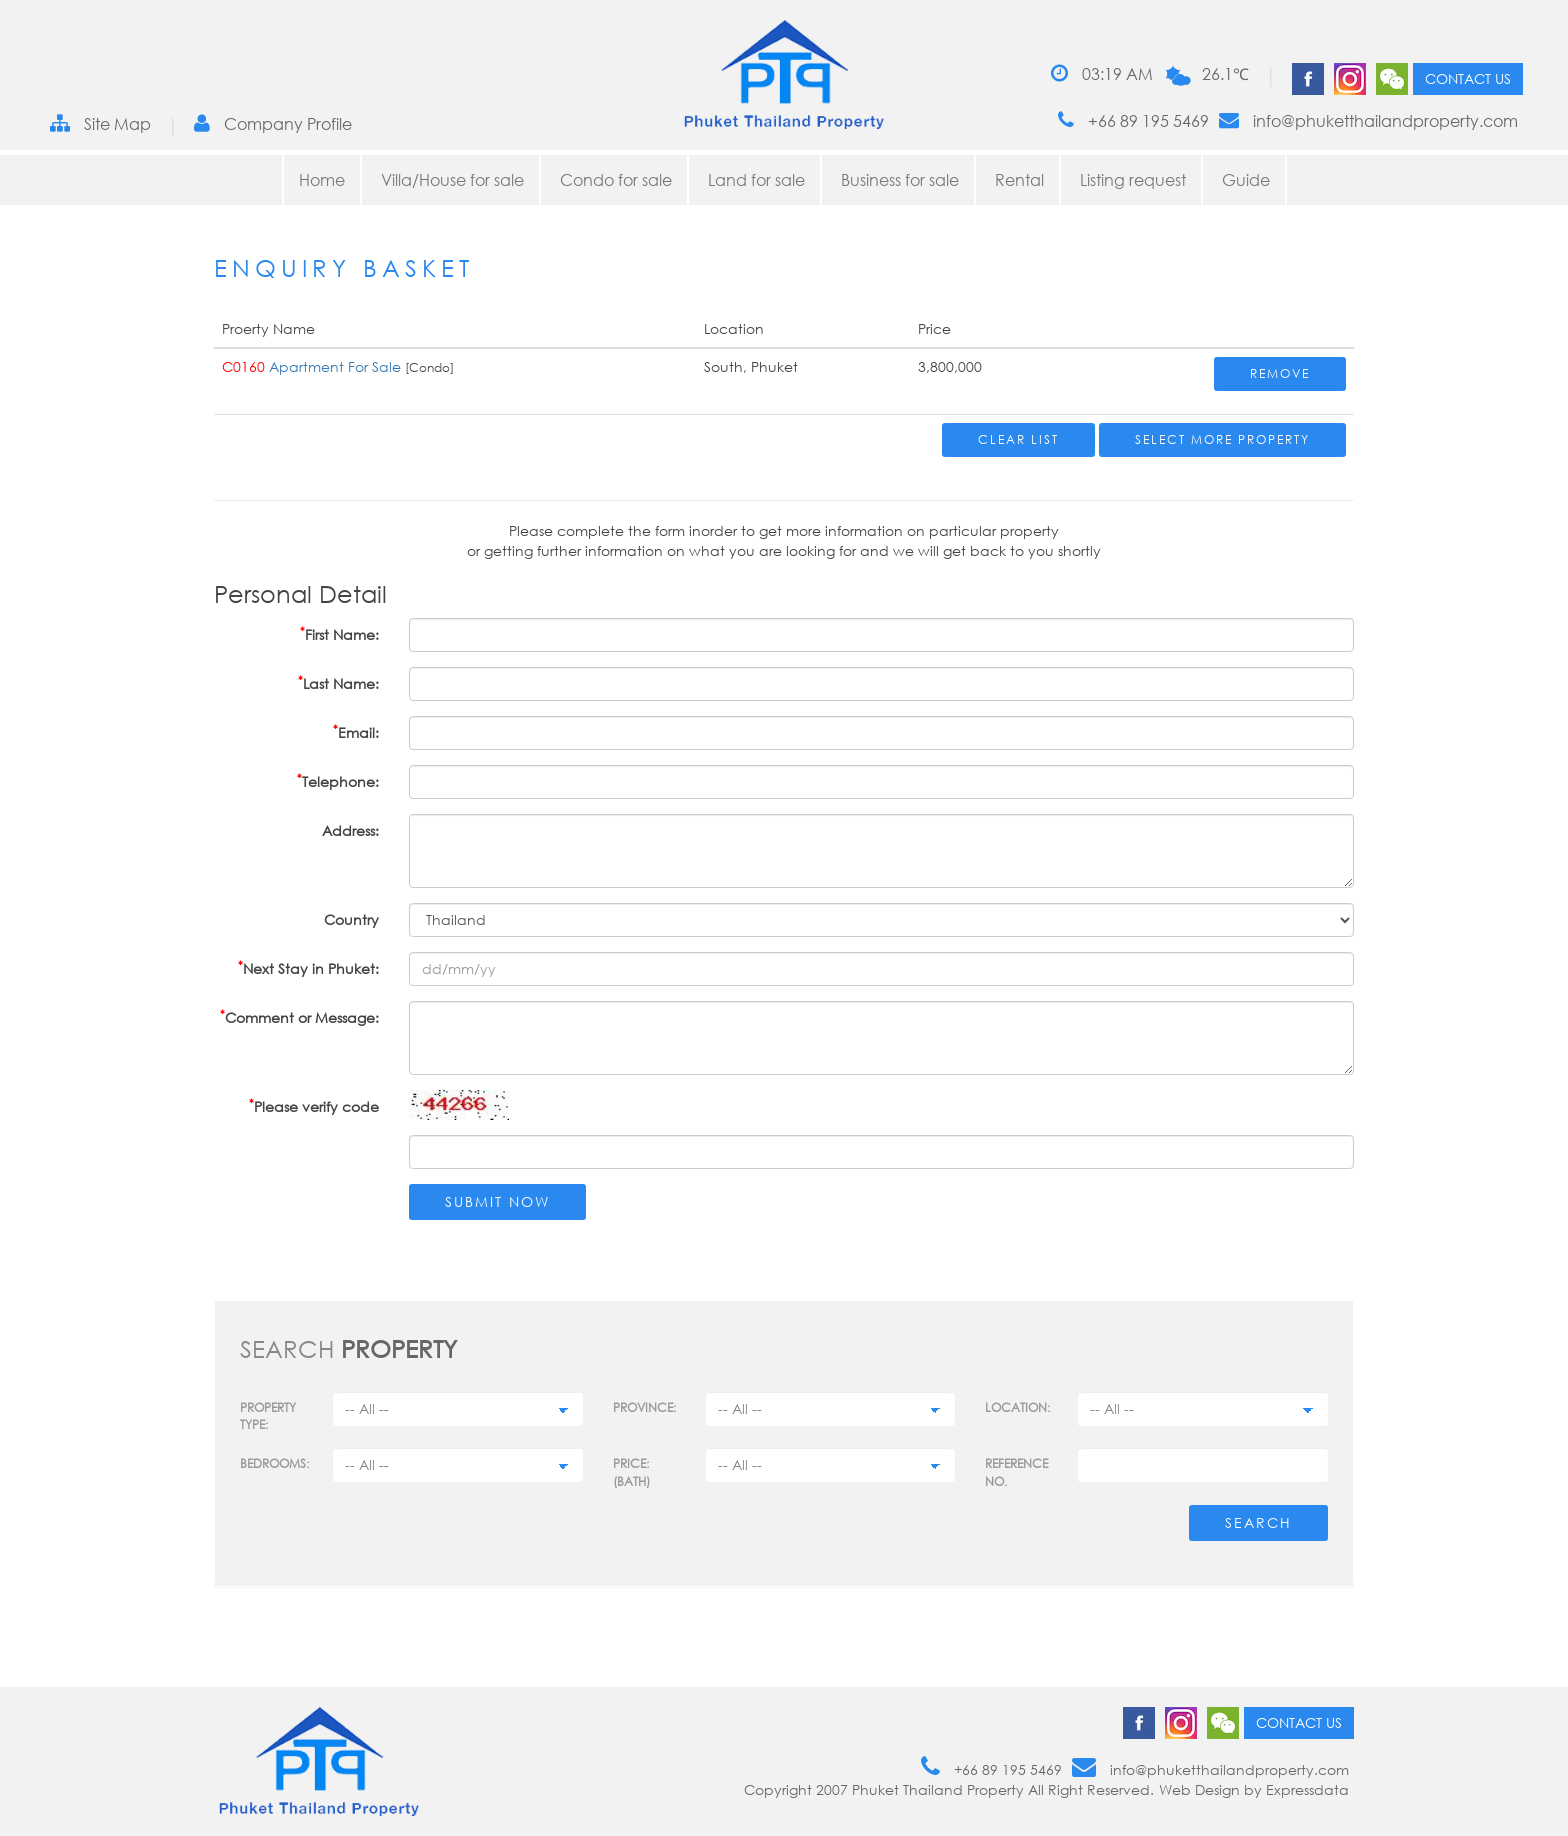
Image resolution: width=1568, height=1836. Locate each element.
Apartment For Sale (335, 366)
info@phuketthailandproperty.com (1368, 120)
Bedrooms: (274, 1463)
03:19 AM (1102, 73)
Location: (1017, 1407)
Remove (1280, 373)
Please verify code (314, 1105)
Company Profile (273, 123)
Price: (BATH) (631, 1472)
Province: (644, 1407)
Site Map (100, 123)
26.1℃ (1225, 74)
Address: (350, 830)
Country (351, 919)
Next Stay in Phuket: (308, 967)
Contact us (1468, 78)
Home (322, 180)
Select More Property (1222, 439)
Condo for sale (616, 180)
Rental (1019, 180)
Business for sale (900, 180)
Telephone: (338, 780)
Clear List (1018, 439)
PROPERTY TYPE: (268, 1416)
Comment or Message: (299, 1016)
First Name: (339, 633)
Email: (356, 731)
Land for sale (756, 180)
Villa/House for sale (452, 180)
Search (1258, 1522)
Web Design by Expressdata (1254, 1789)
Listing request (1133, 180)
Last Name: (338, 682)
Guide (1246, 180)
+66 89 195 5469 (1133, 120)
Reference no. (1016, 1472)
